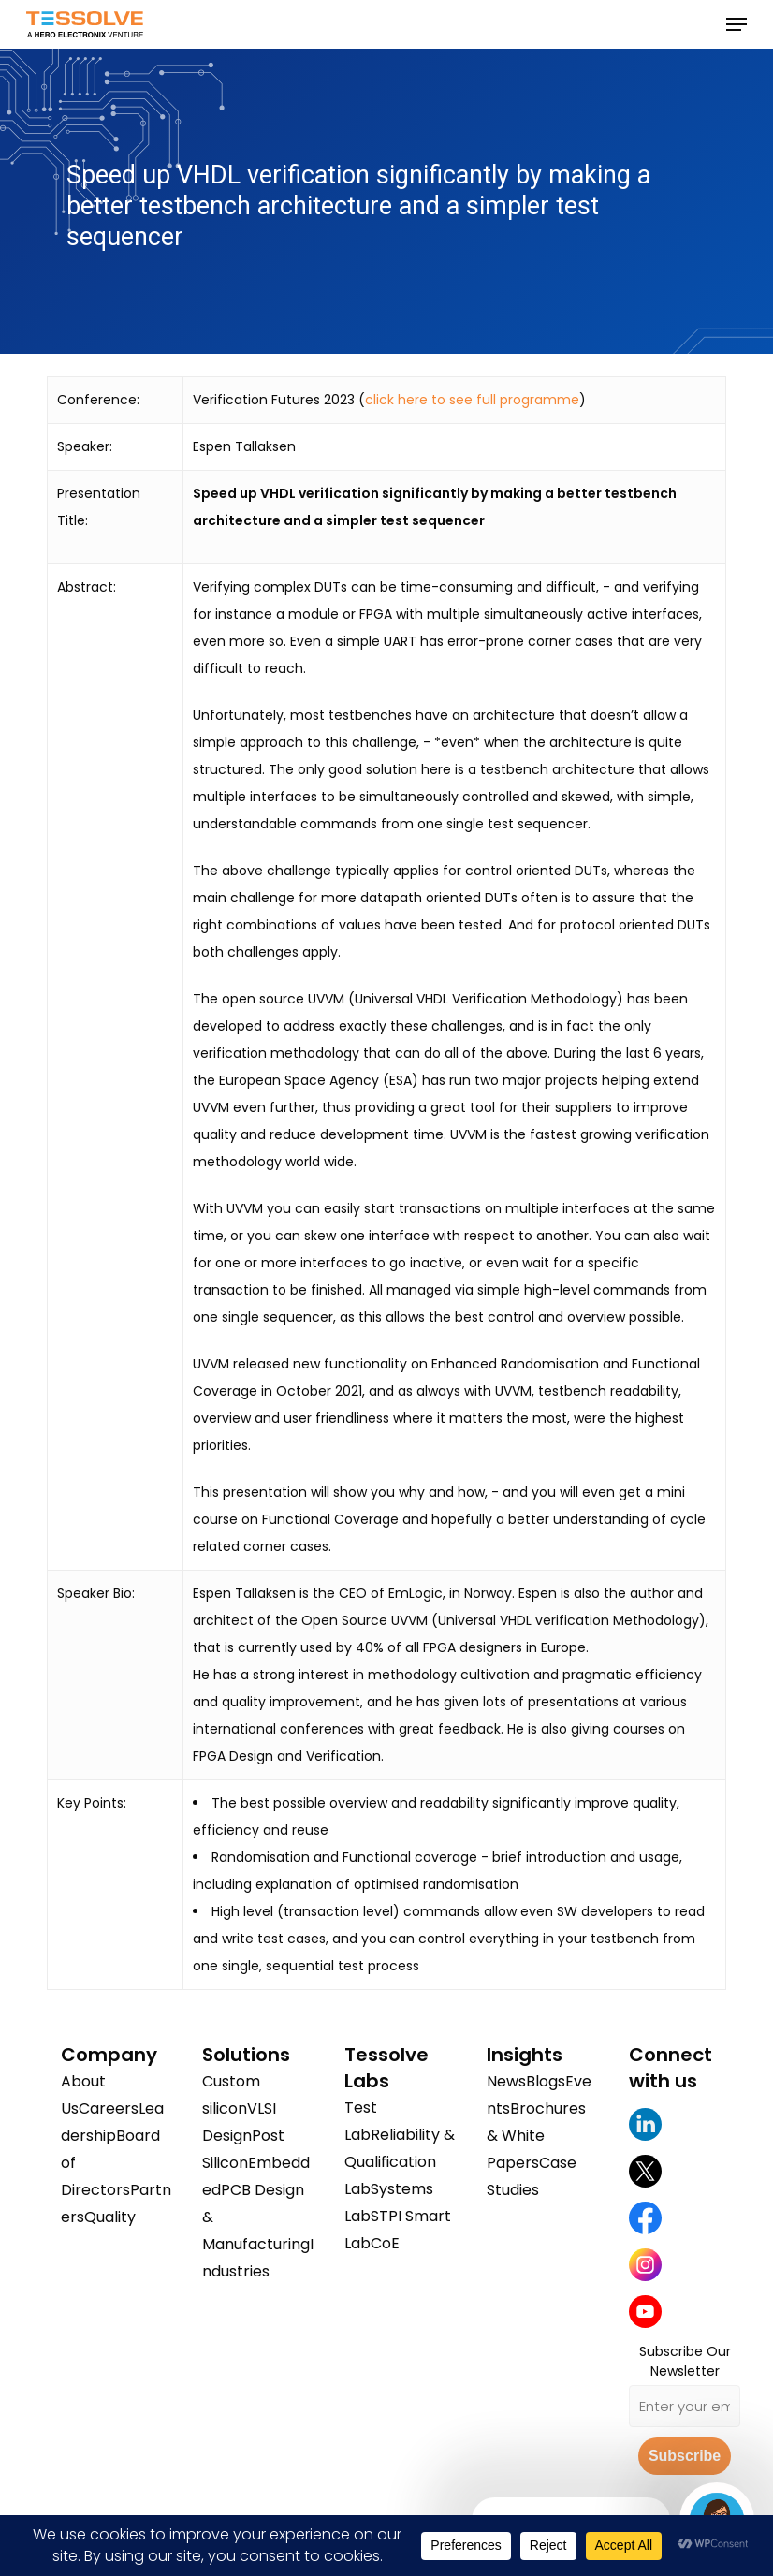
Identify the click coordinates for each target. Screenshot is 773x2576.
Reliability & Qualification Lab (399, 2162)
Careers (109, 2108)
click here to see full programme (472, 399)
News (506, 2081)
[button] (736, 24)
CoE (385, 2243)
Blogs (545, 2081)
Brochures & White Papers (536, 2136)
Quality (110, 2217)
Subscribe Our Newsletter (685, 2361)
